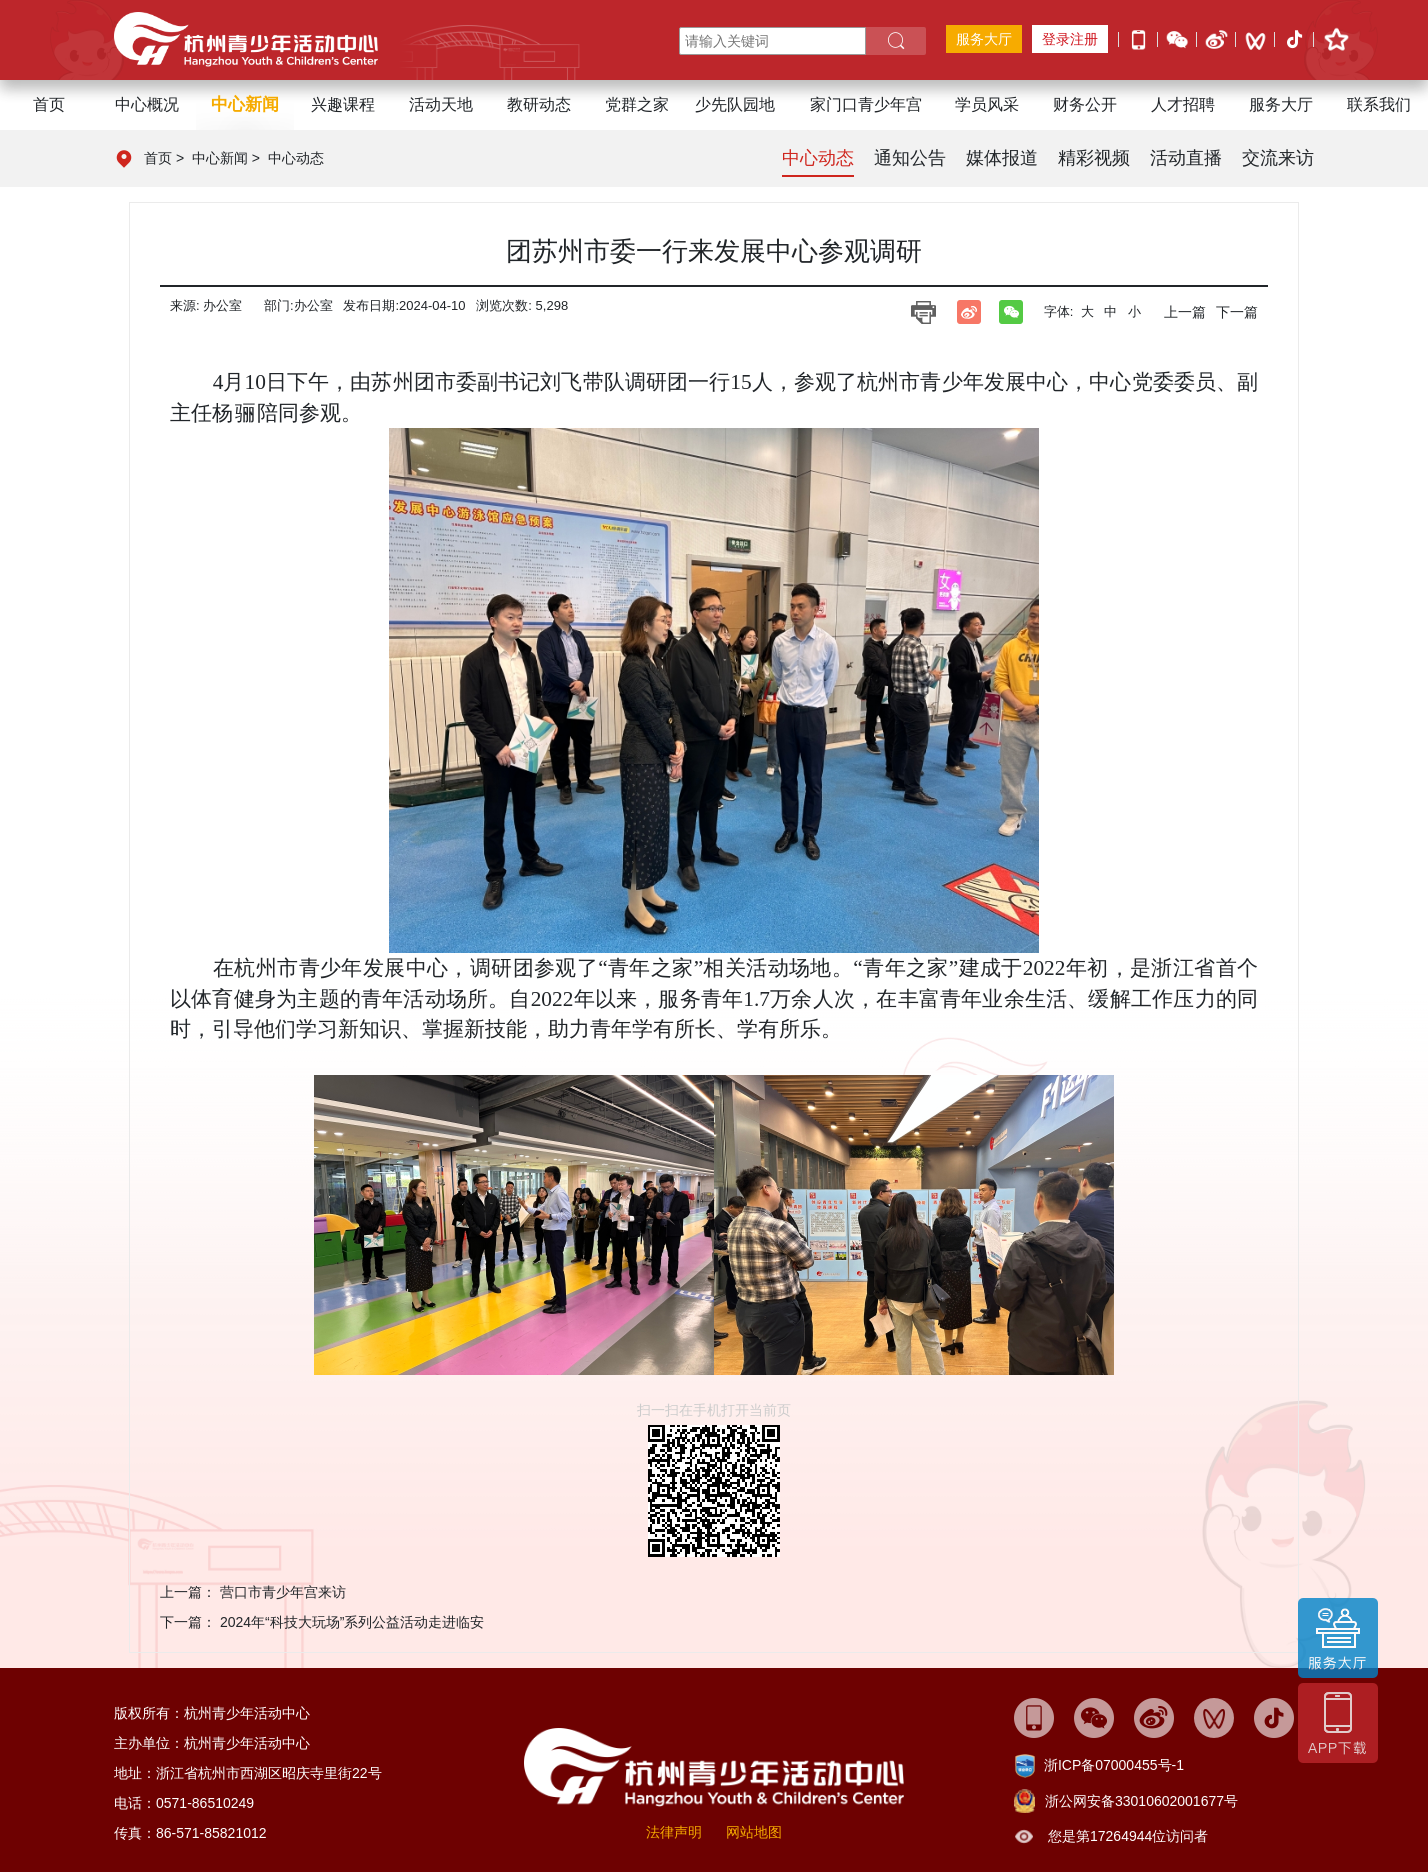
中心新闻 (220, 158)
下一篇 (1237, 312)
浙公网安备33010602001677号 (1141, 1801)
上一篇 (1185, 312)
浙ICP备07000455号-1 (1114, 1765)
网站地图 (754, 1832)
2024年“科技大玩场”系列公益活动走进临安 (352, 1622)
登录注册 (1070, 39)
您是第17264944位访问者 (1128, 1836)
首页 (49, 104)
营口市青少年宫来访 (283, 1592)
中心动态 (296, 158)
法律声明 (674, 1832)
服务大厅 (984, 39)
